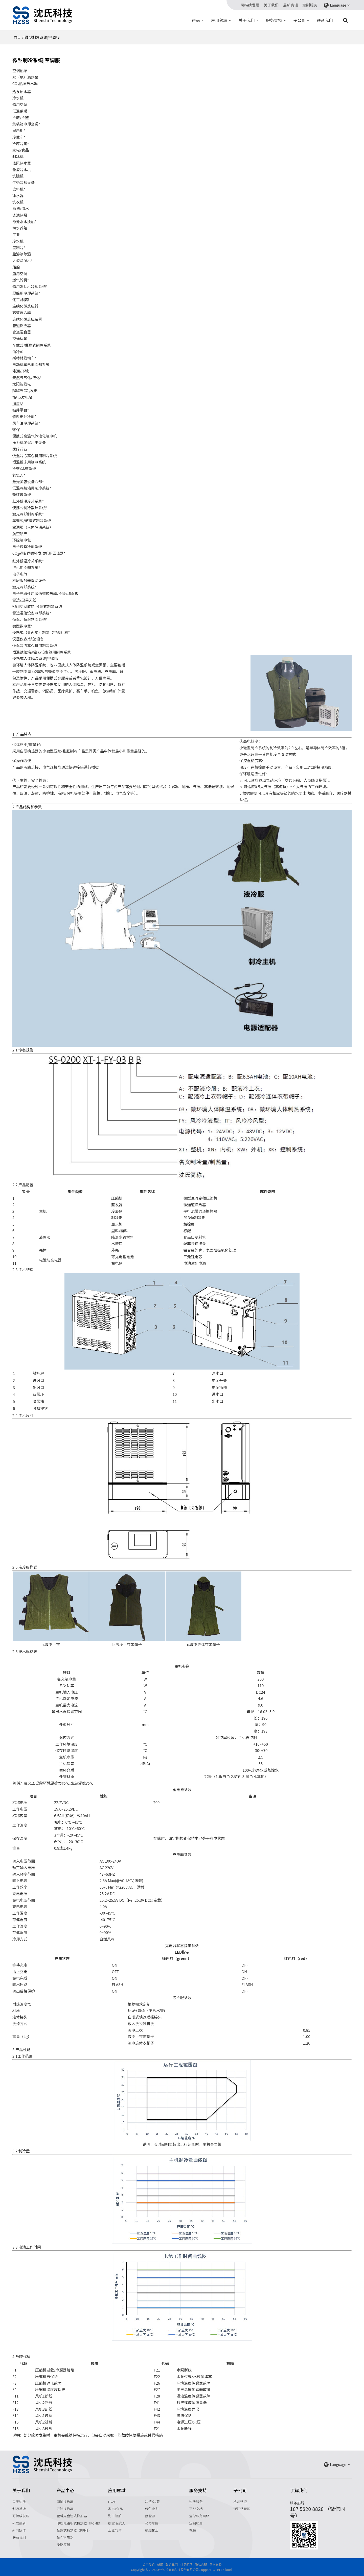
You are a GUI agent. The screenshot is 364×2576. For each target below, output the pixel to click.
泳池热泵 (20, 215)
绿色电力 (152, 2509)
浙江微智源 (241, 2509)
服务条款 (216, 2564)
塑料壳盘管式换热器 (72, 2516)
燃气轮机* (20, 280)
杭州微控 (240, 2501)
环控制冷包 (21, 540)
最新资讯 (290, 5)
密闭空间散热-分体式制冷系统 (37, 606)
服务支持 (274, 20)
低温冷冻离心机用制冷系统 (35, 455)
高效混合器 (21, 312)
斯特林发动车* (24, 358)
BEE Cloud (224, 2569)
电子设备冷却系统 (27, 546)
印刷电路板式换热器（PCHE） (80, 2523)
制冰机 (18, 156)
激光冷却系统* (24, 587)
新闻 (160, 2564)
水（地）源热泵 (25, 77)
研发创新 (19, 2523)
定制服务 (309, 5)
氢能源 (150, 2516)
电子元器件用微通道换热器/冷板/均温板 (45, 593)
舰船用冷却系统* (26, 293)
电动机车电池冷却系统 (31, 364)
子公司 (299, 20)
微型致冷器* (22, 626)
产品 (196, 20)
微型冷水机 (21, 169)
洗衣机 (18, 202)
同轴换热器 (65, 2501)
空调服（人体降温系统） (33, 527)
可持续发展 (249, 5)
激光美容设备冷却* (28, 481)
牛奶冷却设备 (23, 182)
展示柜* (19, 130)
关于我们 (271, 5)
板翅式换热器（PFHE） (74, 2530)
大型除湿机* (22, 260)
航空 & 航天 (116, 2523)
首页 (17, 37)
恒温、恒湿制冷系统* (30, 619)
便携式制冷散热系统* (30, 507)
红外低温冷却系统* (28, 501)
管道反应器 (21, 325)
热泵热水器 (21, 91)
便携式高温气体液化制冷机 (35, 436)
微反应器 (63, 2545)
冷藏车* (19, 137)
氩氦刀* (19, 475)
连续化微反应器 (25, 306)
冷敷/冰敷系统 (24, 468)
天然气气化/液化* (27, 377)
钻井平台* (20, 410)
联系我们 (325, 20)
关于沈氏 (19, 2501)
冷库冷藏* (20, 143)
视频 (192, 2530)
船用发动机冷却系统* (30, 286)
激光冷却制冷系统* (28, 514)
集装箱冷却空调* (26, 124)
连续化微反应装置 (27, 319)
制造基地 (19, 2509)
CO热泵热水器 (25, 84)
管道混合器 (21, 332)
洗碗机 (18, 176)
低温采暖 (20, 111)
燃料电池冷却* (24, 416)
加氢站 (18, 403)
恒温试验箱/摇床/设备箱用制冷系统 (42, 652)
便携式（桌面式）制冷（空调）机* (41, 632)
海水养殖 (20, 228)
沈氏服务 (196, 2501)
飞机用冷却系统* (26, 567)
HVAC (112, 2501)
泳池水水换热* (24, 221)
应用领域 (219, 20)
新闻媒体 (19, 2530)
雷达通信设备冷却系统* (32, 613)
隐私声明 (201, 2564)
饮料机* (19, 189)
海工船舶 (115, 2516)
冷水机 (18, 98)
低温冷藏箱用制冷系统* (32, 488)
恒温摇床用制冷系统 (29, 462)
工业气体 (115, 2530)
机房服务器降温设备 (29, 580)
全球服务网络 (199, 2516)
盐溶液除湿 (21, 254)
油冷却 (18, 351)
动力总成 (152, 2523)
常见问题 (186, 2564)
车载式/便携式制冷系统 (32, 345)
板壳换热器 (65, 2537)
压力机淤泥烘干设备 (29, 442)
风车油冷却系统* (26, 423)
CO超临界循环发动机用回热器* (39, 553)
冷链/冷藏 (152, 2501)
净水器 (18, 195)
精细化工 (152, 2530)
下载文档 (196, 2509)
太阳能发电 (21, 384)
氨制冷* (19, 247)
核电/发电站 (22, 397)
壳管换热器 (65, 2509)
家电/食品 (115, 2509)
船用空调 (20, 104)
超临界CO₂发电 (25, 390)
